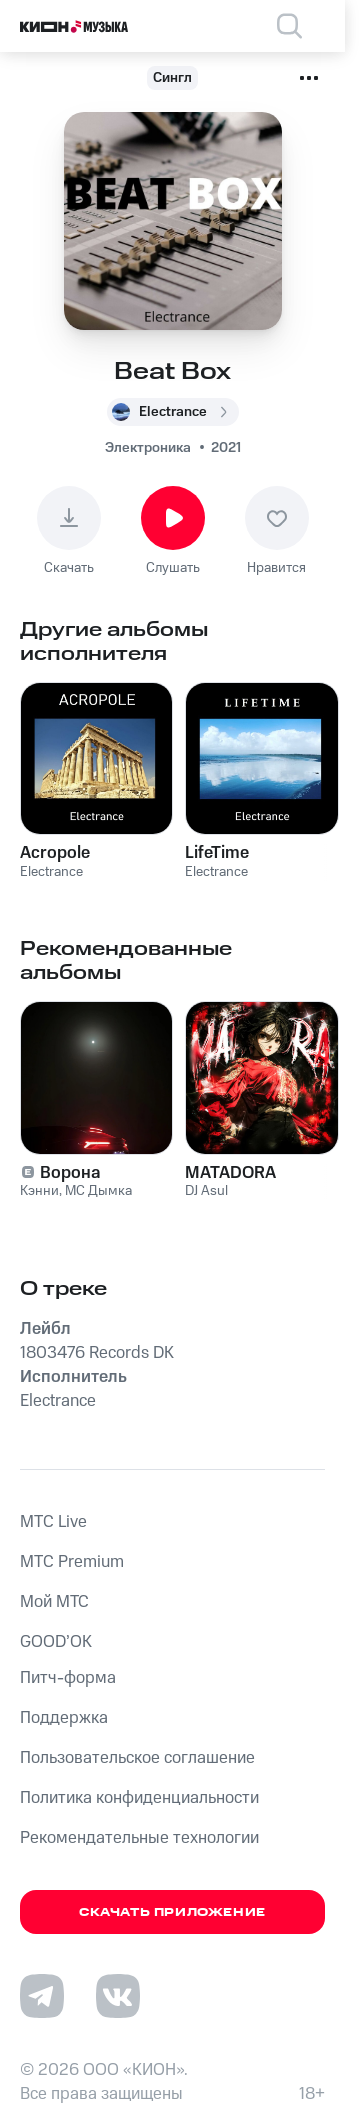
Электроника (148, 448)
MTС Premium (72, 1562)
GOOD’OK (56, 1642)
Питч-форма (68, 1678)
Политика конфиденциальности (139, 1798)
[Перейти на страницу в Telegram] (42, 1996)
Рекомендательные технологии (139, 1838)
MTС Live (53, 1522)
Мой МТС (54, 1602)
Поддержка (64, 1718)
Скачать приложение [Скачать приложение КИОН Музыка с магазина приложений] (172, 1912)
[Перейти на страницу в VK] (118, 1996)
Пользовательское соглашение (137, 1758)
